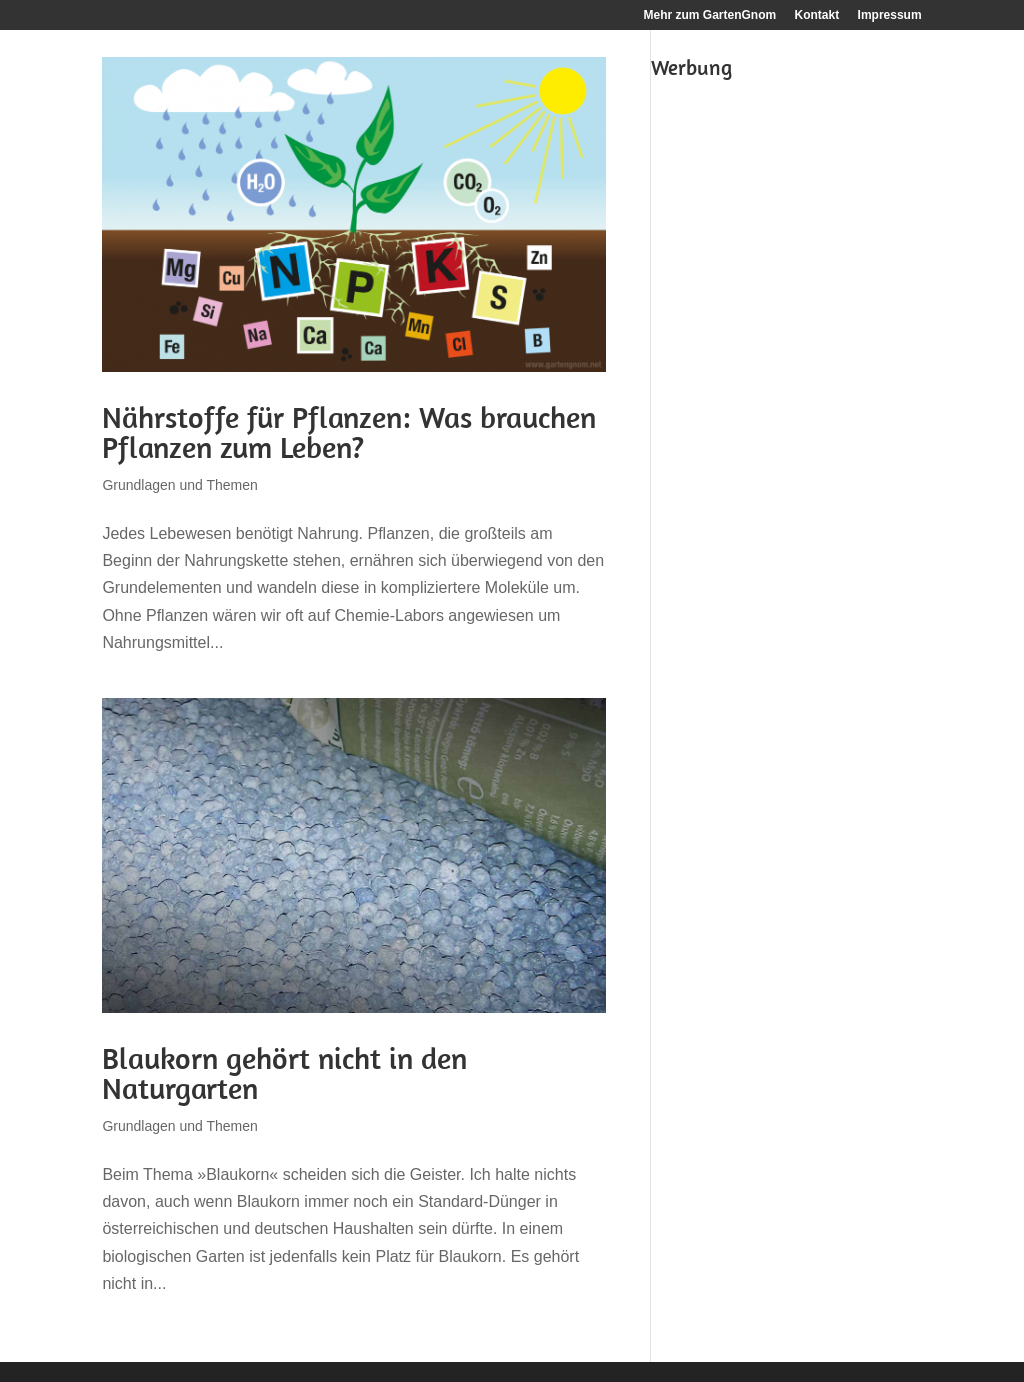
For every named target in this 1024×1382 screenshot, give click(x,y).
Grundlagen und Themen (179, 485)
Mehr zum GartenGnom (710, 15)
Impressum (890, 15)
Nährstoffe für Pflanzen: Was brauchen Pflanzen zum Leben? (349, 432)
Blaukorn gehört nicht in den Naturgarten (284, 1073)
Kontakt (817, 15)
